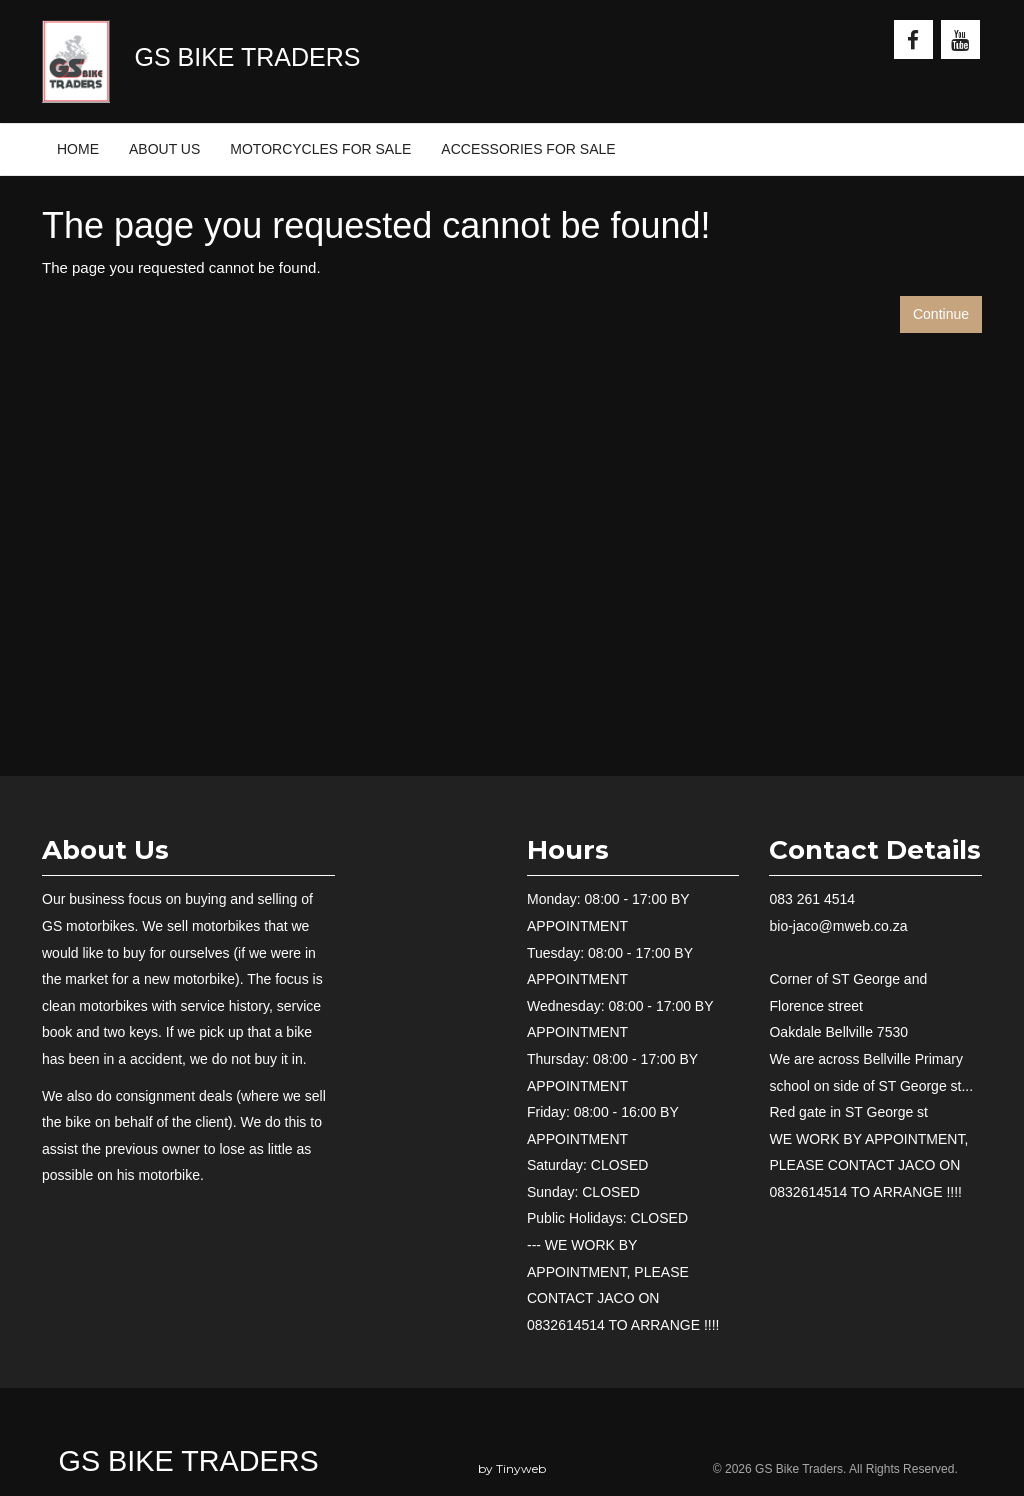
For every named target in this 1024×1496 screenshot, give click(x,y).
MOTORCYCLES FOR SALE (320, 149)
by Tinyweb (512, 1468)
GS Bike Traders (189, 1461)
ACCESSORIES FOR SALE (528, 149)
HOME (78, 149)
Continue (941, 314)
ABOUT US (164, 149)
